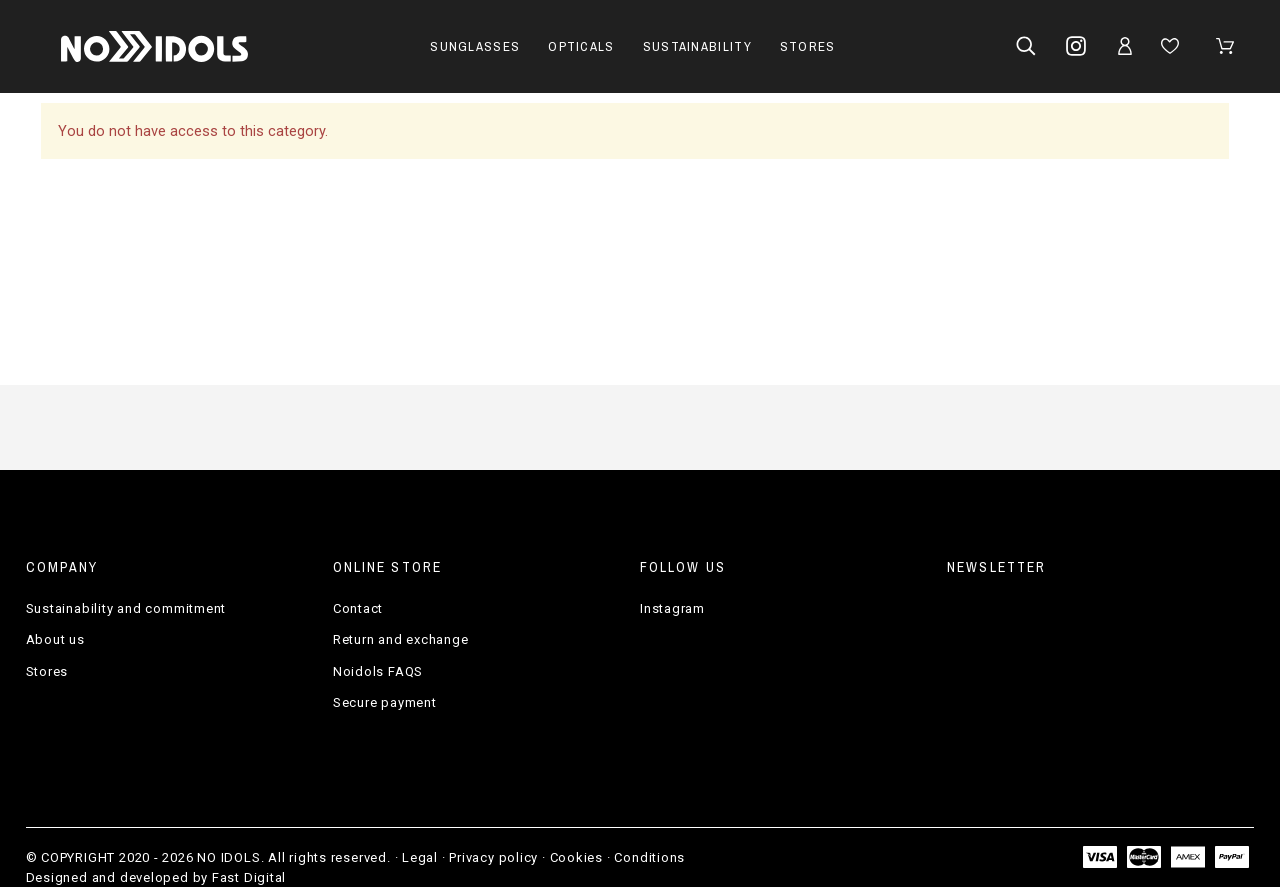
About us (55, 639)
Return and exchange (401, 639)
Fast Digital (249, 877)
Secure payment (385, 702)
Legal (420, 857)
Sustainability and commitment (126, 608)
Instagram (672, 608)
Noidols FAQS (378, 671)
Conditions (649, 857)
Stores (47, 671)
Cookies (576, 857)
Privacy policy (493, 857)
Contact (358, 608)
